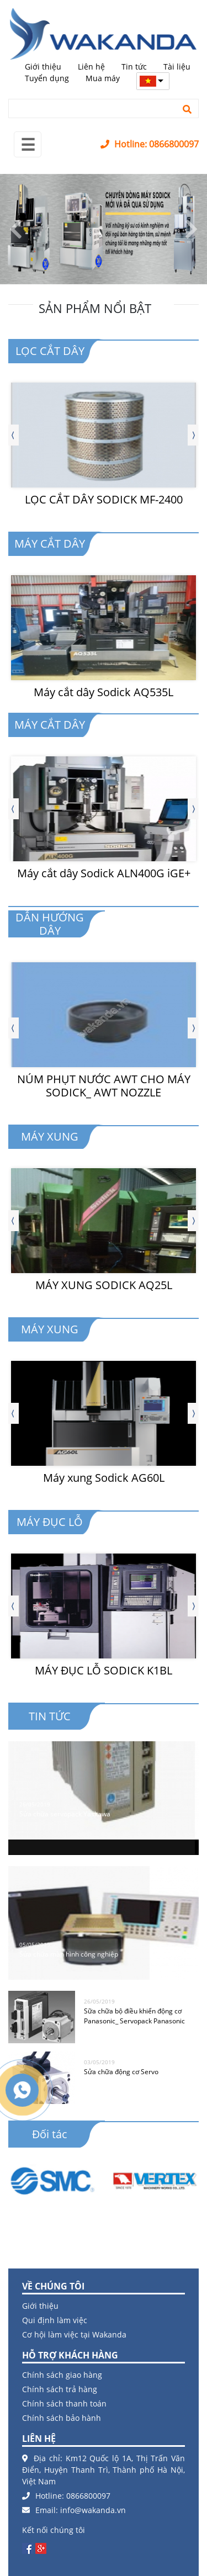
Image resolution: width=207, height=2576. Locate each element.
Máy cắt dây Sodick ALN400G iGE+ (103, 873)
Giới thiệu (43, 66)
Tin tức (134, 66)
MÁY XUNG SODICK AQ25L (103, 1285)
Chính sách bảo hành (61, 2418)
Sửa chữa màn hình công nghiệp (68, 1950)
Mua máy (103, 78)
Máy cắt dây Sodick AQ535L (103, 692)
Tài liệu (176, 66)
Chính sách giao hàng (62, 2375)
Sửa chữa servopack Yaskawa (64, 1809)
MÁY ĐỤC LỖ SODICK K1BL (103, 1670)
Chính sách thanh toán (64, 2403)
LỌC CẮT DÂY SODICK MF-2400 (104, 499)
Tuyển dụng (47, 78)
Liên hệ (91, 66)
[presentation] (13, 435)
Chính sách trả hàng (59, 2389)
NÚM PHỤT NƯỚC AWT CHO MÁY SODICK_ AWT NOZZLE (103, 1086)
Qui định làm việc (54, 2320)
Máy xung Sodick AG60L (103, 1477)
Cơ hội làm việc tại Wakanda (74, 2334)
